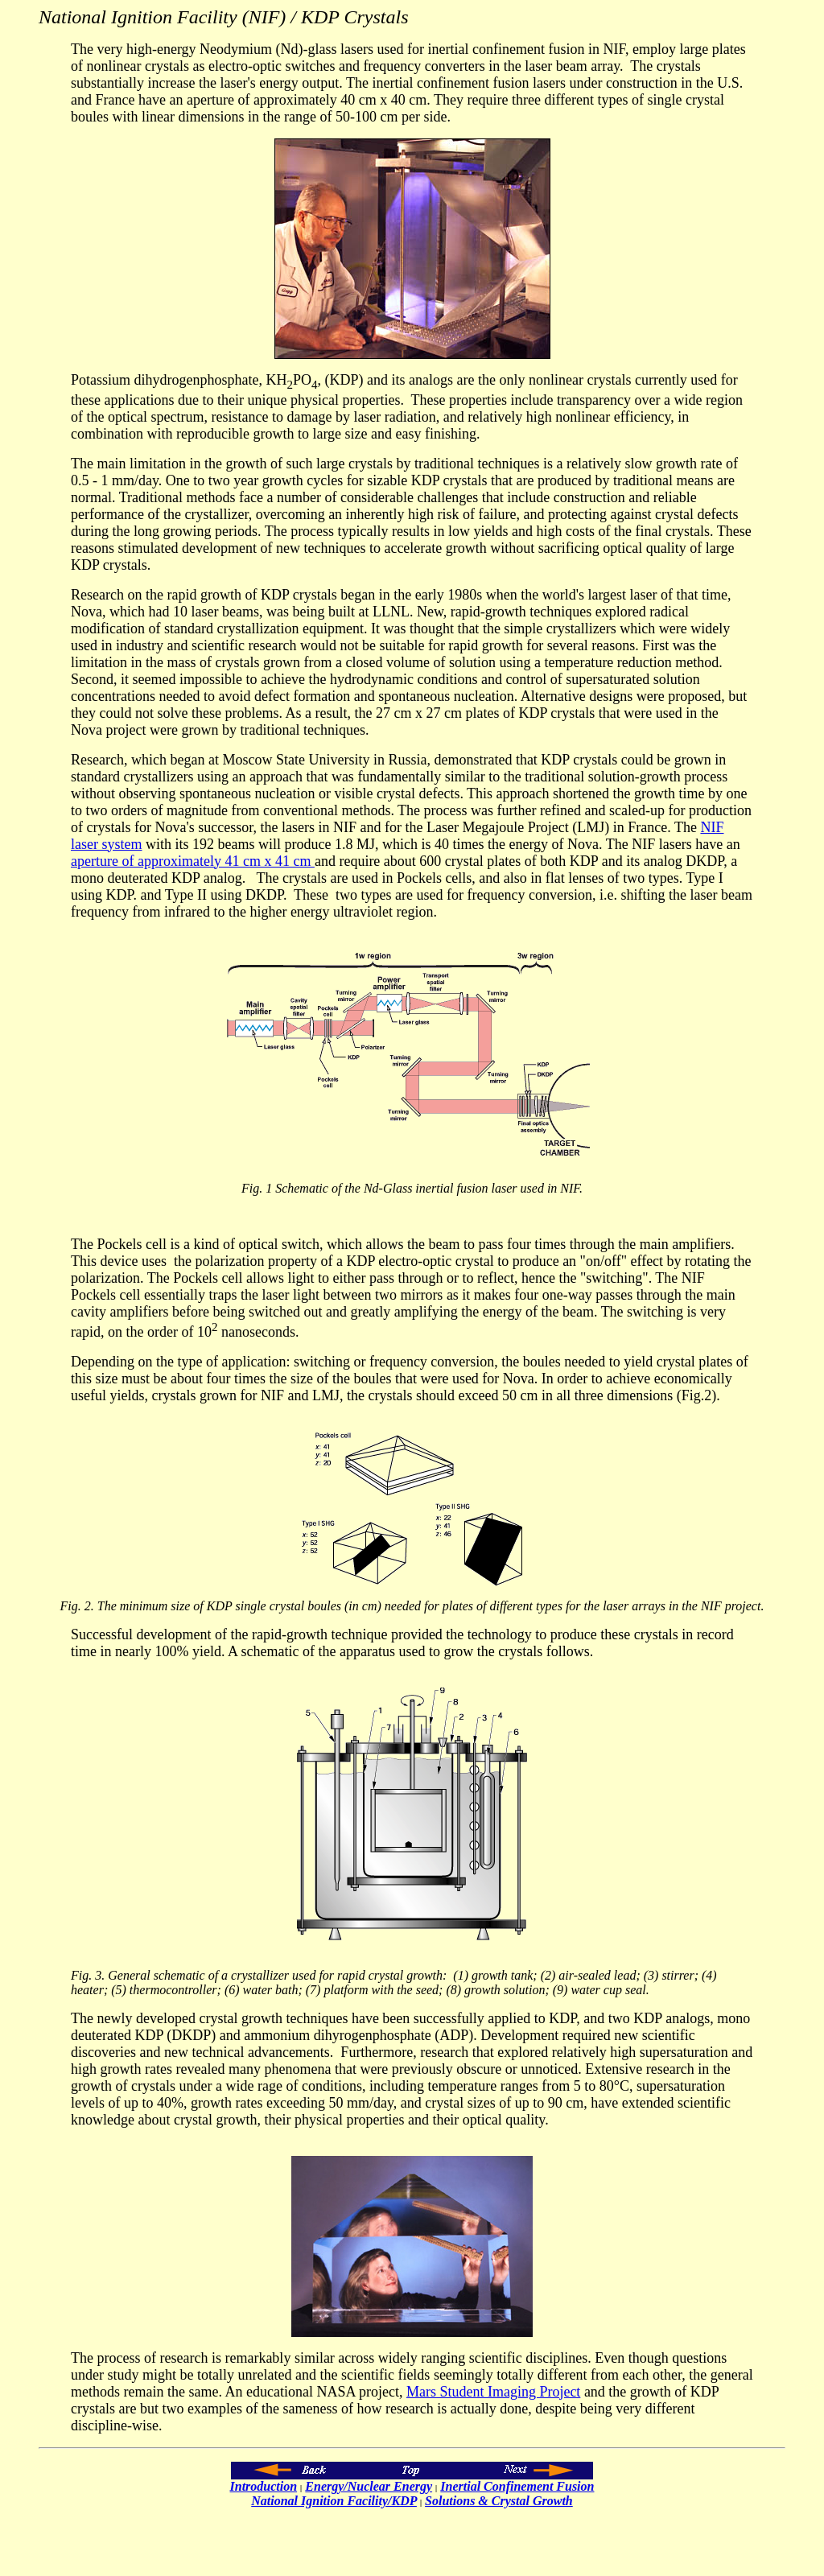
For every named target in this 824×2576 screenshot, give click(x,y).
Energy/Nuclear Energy (368, 2486)
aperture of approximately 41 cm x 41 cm (193, 861)
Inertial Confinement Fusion (517, 2486)
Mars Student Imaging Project (493, 2392)
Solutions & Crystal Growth (499, 2501)
